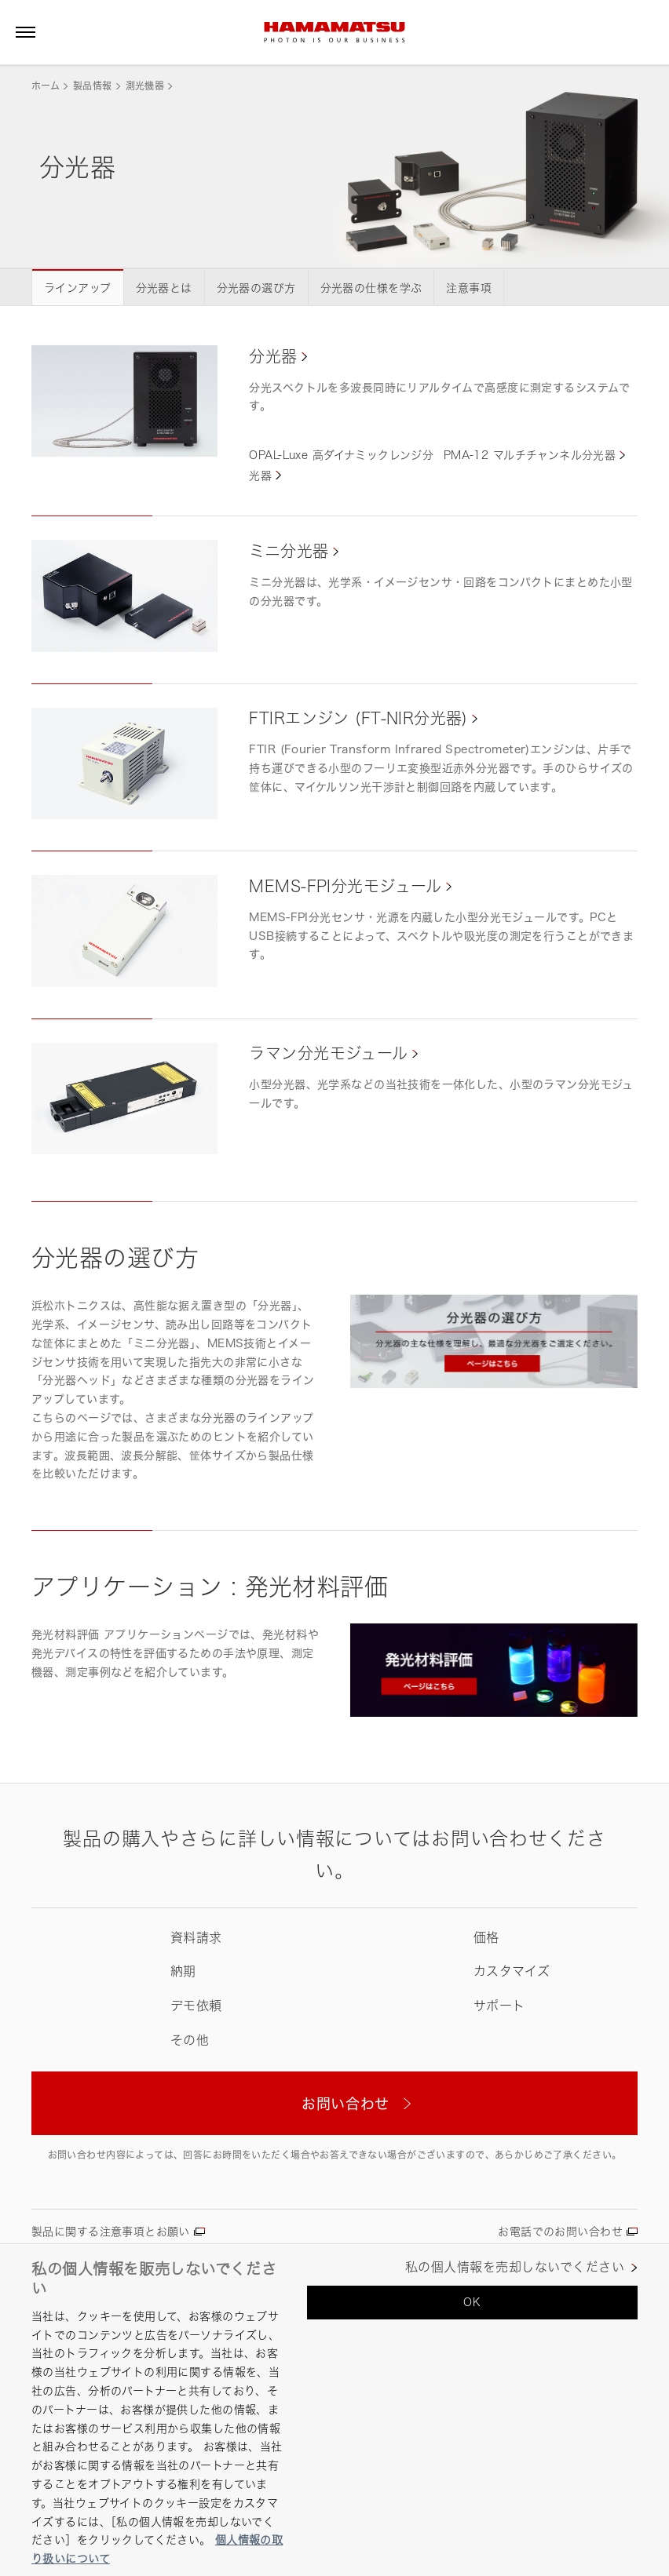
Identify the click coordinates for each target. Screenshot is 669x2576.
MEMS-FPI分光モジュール (345, 886)
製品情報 (92, 86)
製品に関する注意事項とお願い (110, 2231)
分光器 (273, 356)
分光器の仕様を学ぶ (371, 287)
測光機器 (145, 86)
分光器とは (164, 287)
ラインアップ (78, 287)
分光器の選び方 (256, 287)
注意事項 (469, 287)
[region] (334, 2409)
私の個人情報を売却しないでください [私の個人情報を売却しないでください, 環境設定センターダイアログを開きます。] (514, 2267)
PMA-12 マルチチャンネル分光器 (530, 454)
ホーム (45, 86)
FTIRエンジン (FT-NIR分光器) (358, 718)
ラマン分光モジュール (328, 1053)
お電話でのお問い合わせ (560, 2231)
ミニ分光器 (288, 551)
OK (472, 2301)
